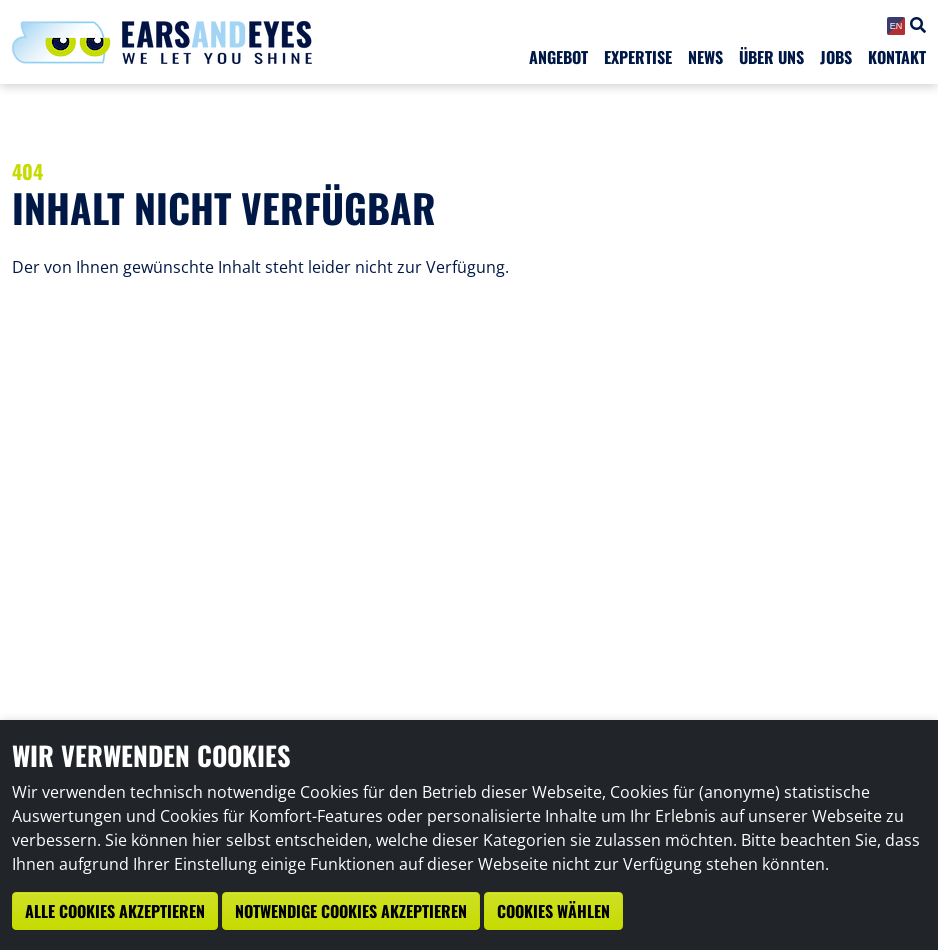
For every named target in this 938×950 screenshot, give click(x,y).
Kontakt (897, 57)
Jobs (836, 57)
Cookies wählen (553, 911)
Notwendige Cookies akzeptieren (351, 911)
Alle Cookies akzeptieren (115, 911)
